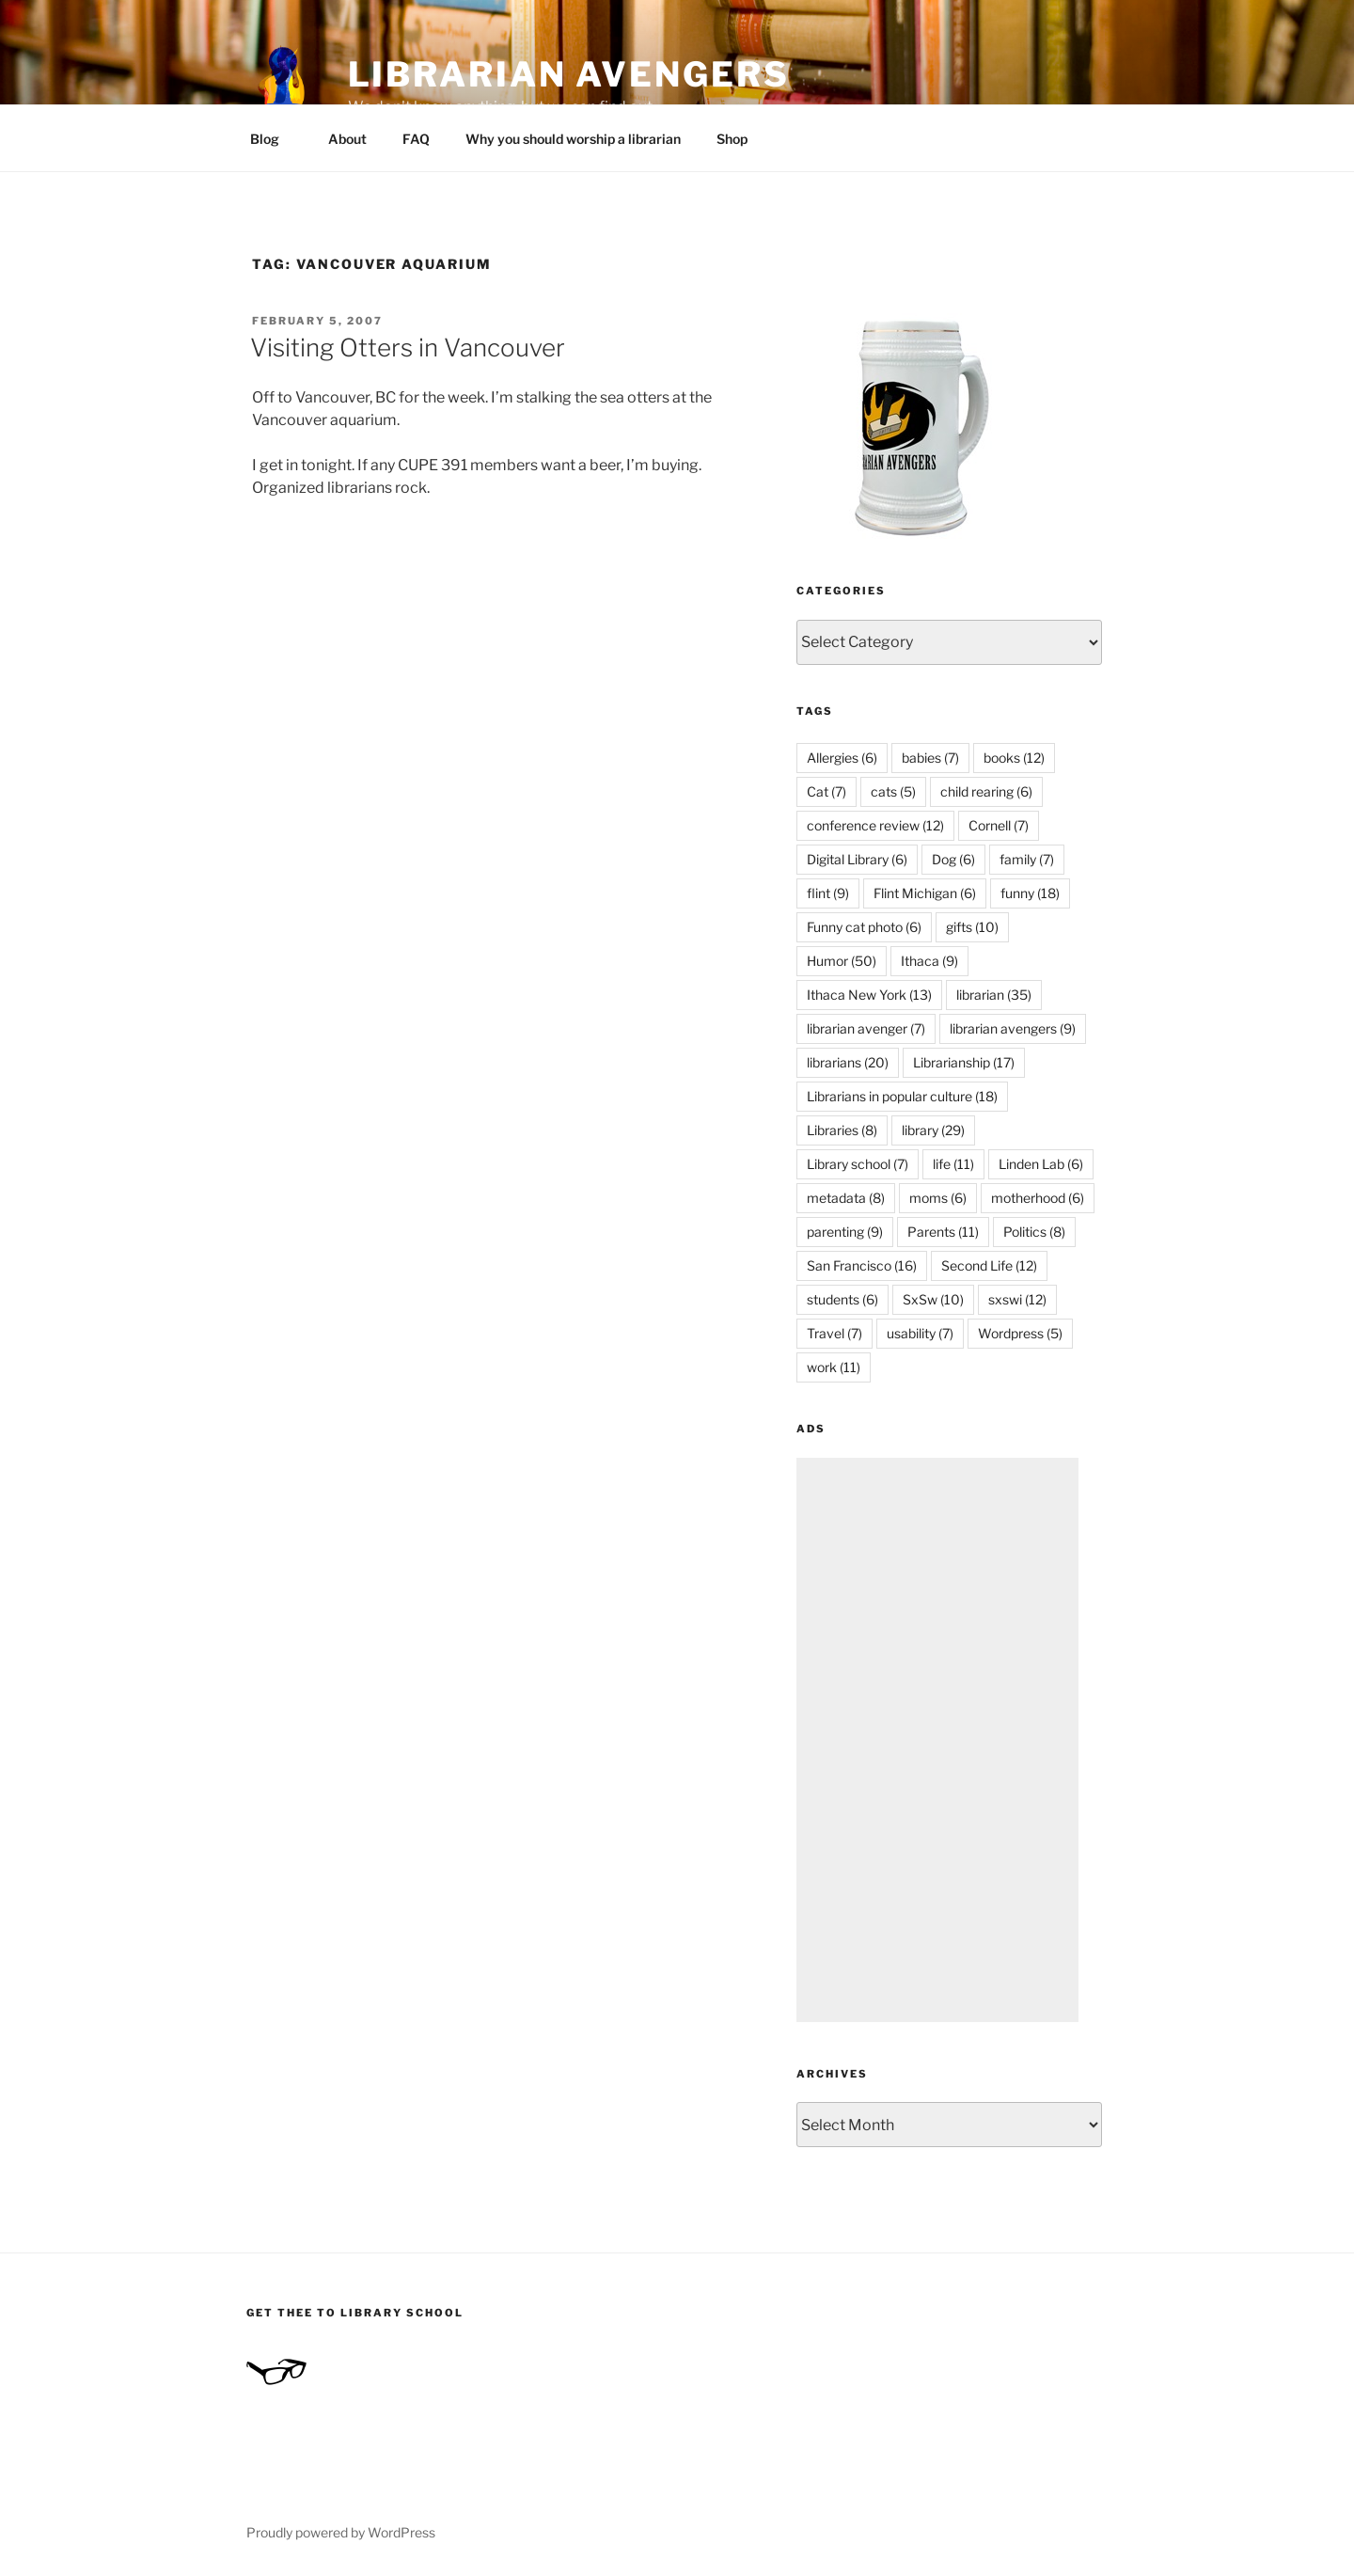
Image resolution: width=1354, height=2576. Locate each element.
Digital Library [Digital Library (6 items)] (857, 859)
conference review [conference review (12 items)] (875, 825)
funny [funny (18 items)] (1030, 893)
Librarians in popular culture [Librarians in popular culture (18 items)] (902, 1096)
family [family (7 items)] (1027, 859)
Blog (273, 139)
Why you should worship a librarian (573, 139)
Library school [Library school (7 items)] (857, 1164)
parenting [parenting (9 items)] (845, 1232)
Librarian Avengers (569, 74)
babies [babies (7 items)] (930, 758)
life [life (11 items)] (953, 1164)
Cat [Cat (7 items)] (826, 791)
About (347, 139)
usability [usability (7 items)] (920, 1333)
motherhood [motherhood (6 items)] (1037, 1198)
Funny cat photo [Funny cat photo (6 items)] (864, 927)
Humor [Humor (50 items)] (841, 961)
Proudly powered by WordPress (340, 2532)
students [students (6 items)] (842, 1299)
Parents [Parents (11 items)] (943, 1232)
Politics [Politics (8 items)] (1034, 1232)
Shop (732, 139)
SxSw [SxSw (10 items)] (933, 1299)
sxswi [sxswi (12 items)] (1017, 1299)
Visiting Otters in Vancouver (407, 347)
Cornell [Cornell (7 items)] (998, 825)
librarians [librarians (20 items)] (848, 1062)
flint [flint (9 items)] (828, 893)
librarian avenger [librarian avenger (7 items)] (866, 1028)
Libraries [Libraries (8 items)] (842, 1130)
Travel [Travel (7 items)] (834, 1333)
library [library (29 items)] (933, 1130)
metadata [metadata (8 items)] (846, 1198)
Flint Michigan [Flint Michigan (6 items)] (925, 893)
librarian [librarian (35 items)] (993, 995)
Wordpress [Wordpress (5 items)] (1020, 1333)
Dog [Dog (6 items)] (953, 859)
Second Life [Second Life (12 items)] (989, 1265)
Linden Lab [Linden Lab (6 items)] (1041, 1164)
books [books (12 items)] (1014, 758)
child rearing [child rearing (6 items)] (986, 791)
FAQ (416, 139)
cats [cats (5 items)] (893, 791)
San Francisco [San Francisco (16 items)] (862, 1265)
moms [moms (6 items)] (938, 1198)
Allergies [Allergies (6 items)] (842, 758)
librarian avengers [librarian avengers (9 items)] (1013, 1028)
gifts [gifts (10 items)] (972, 927)
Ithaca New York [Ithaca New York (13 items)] (869, 995)
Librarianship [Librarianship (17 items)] (964, 1062)
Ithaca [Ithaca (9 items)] (929, 961)
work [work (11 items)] (833, 1367)
